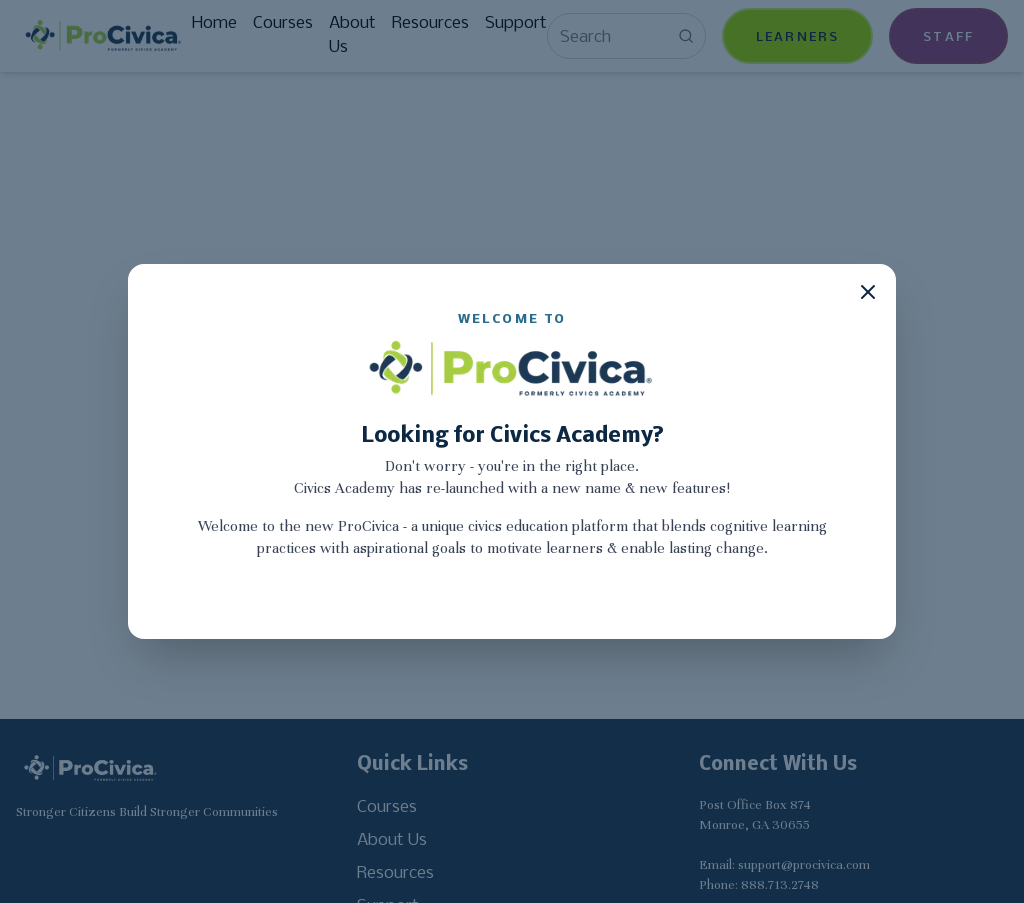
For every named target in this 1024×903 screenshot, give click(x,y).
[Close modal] (868, 292)
